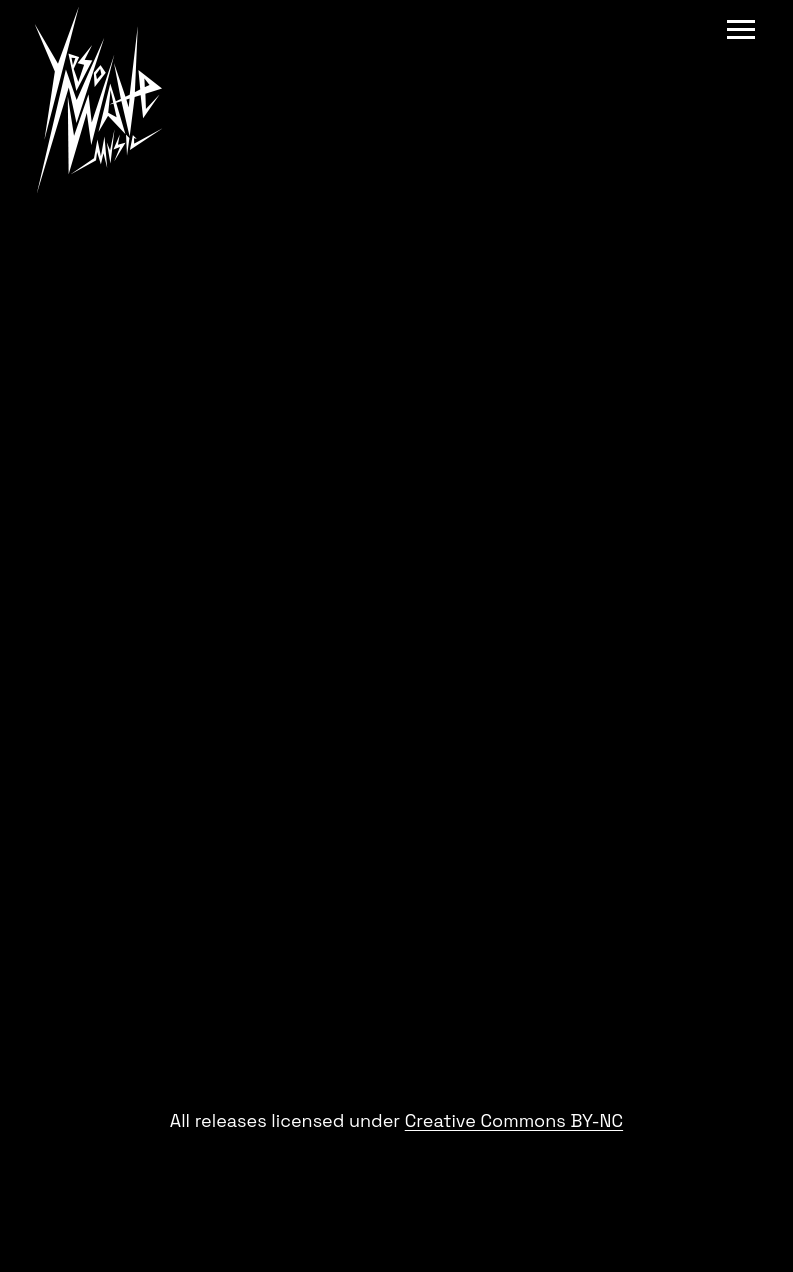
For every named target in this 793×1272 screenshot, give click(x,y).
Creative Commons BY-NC (514, 1120)
